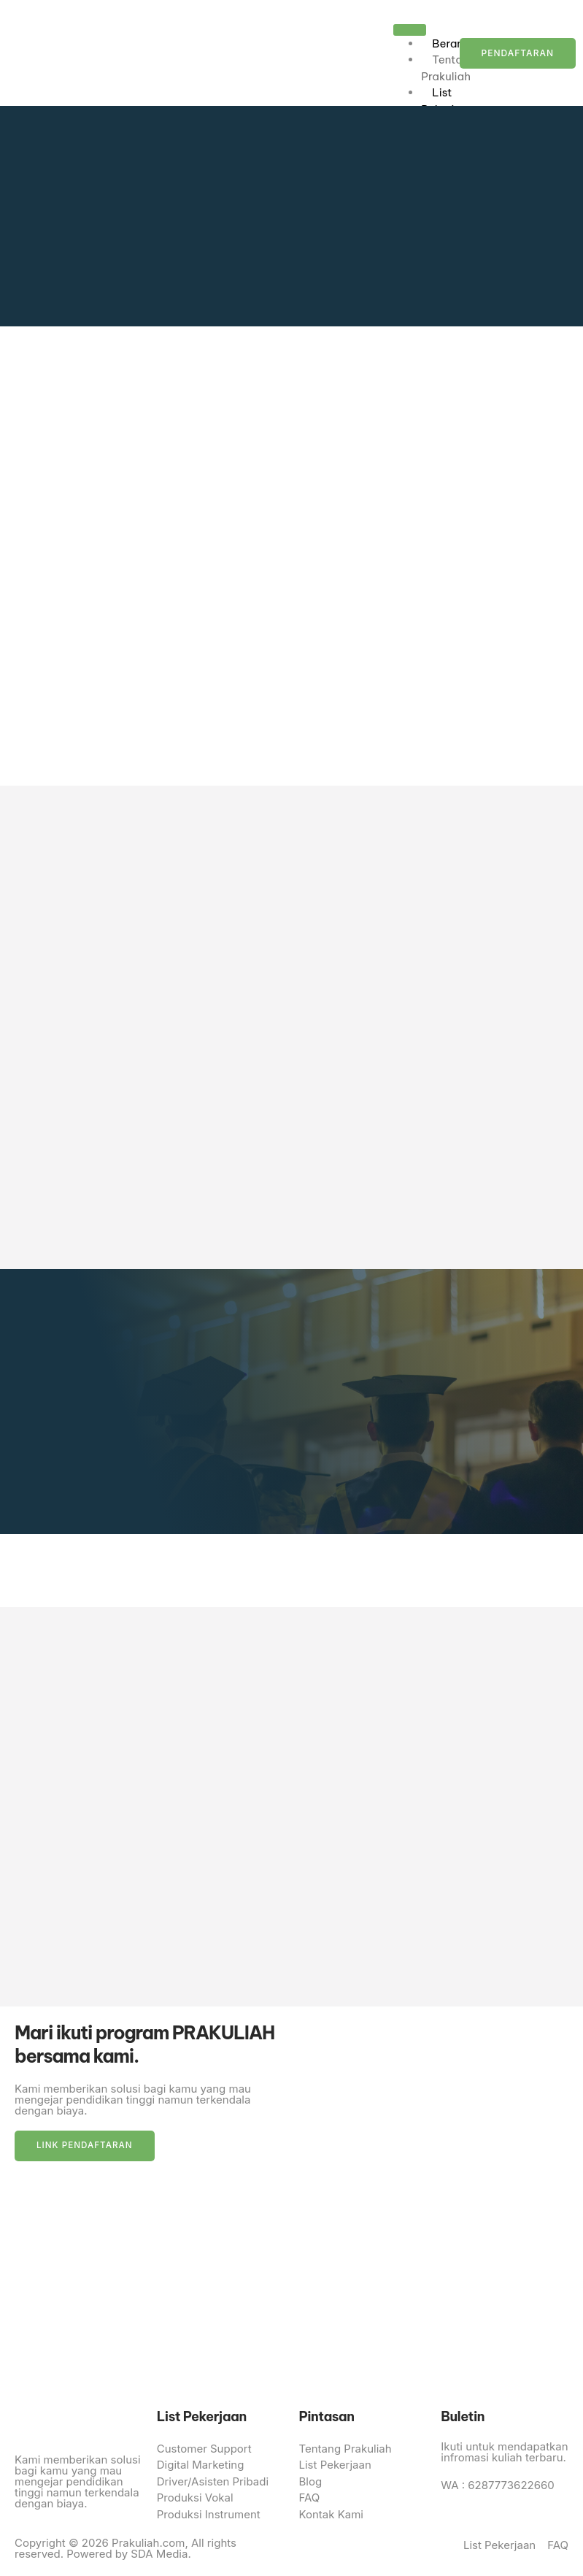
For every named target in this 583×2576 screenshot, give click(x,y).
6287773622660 (510, 2486)
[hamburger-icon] (409, 30)
